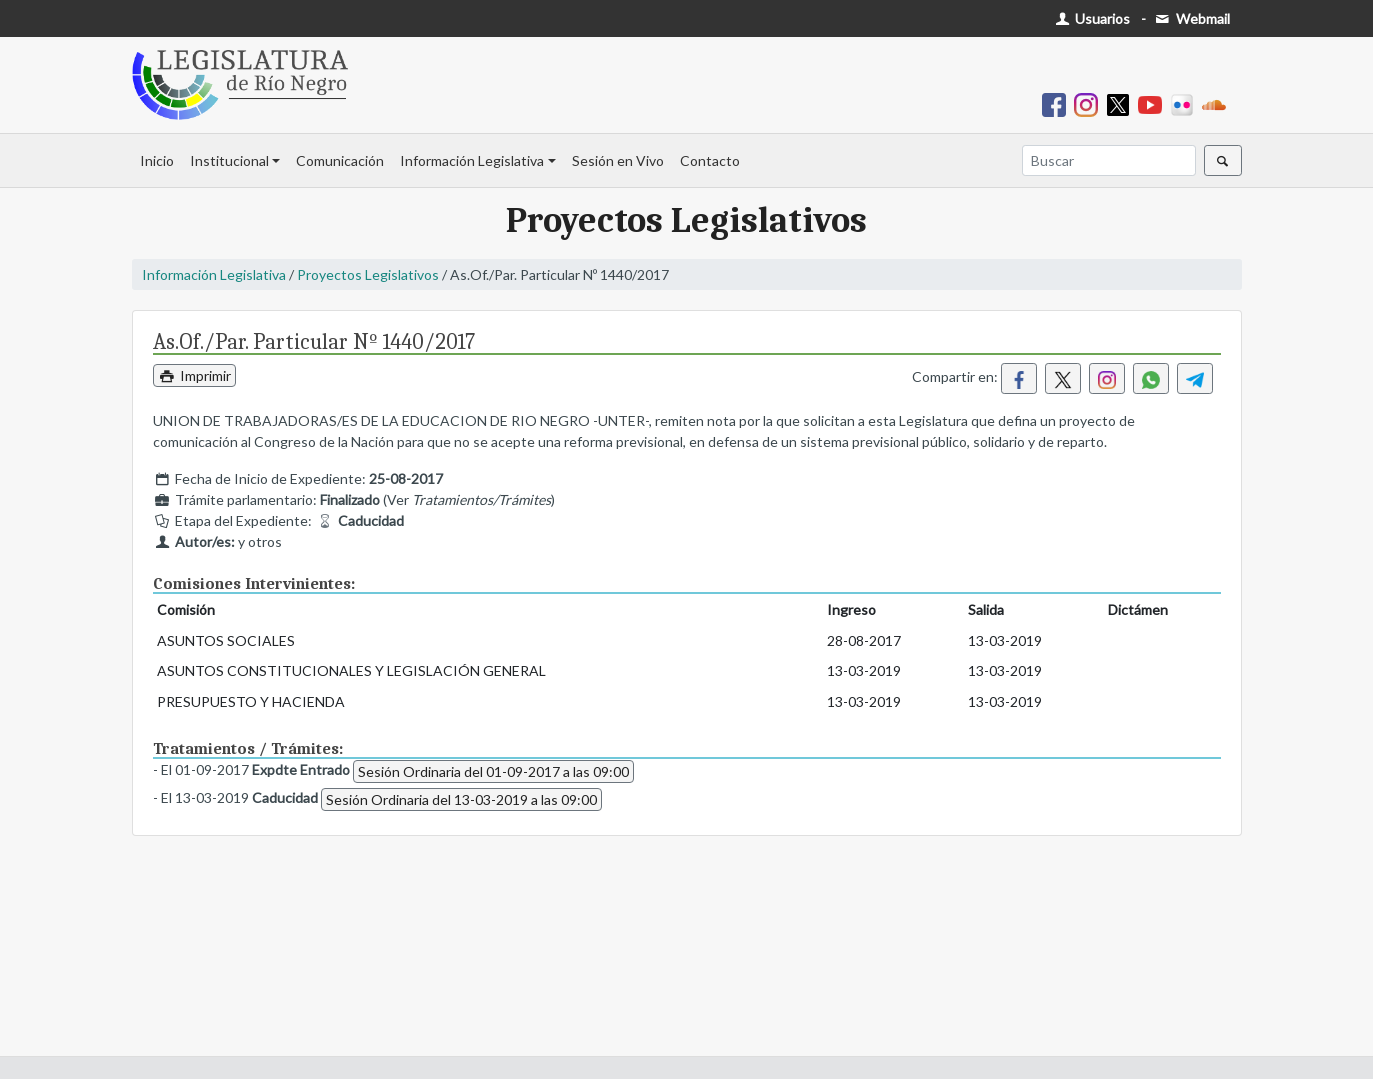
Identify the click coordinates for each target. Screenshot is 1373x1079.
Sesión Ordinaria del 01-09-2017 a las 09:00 (493, 771)
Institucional (229, 160)
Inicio (157, 160)
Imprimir (195, 375)
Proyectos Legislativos (368, 274)
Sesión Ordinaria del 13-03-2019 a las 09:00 (461, 799)
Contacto (710, 160)
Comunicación (340, 160)
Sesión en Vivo (618, 160)
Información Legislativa (472, 160)
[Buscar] (1109, 160)
